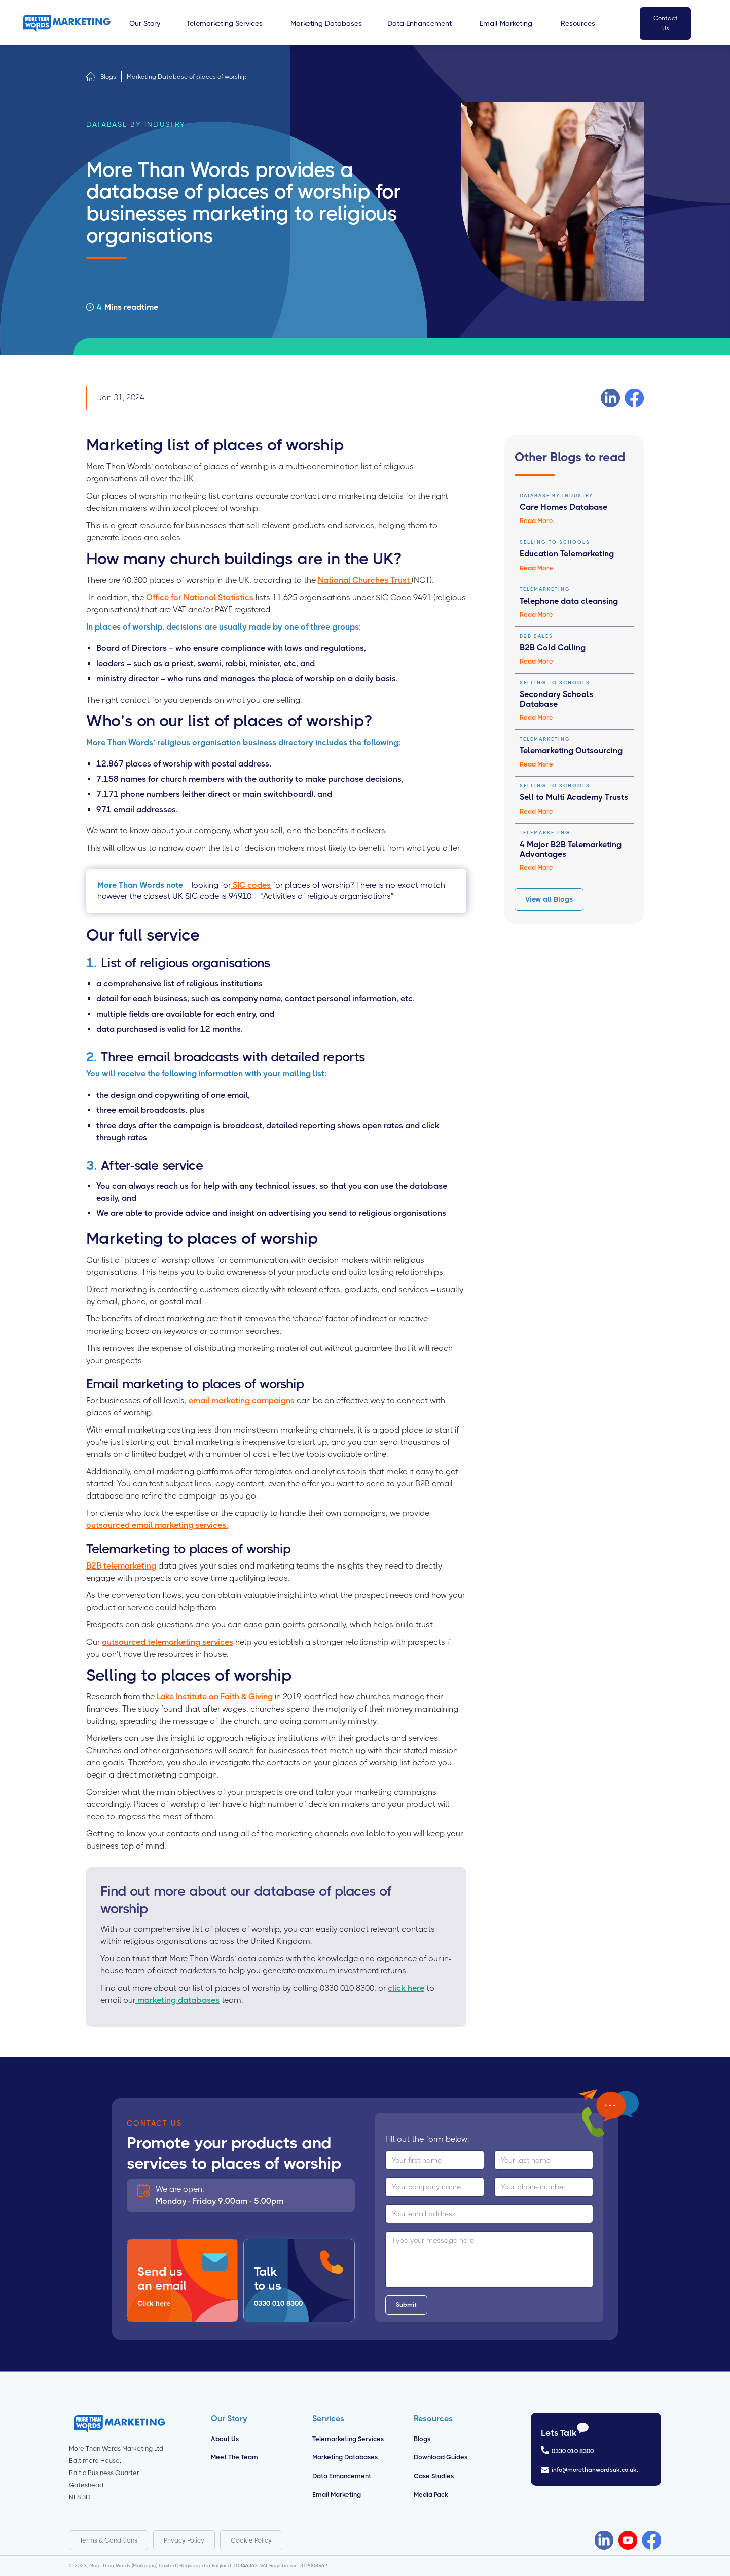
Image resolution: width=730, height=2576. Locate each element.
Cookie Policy (251, 2540)
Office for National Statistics (201, 597)
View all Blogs (549, 899)
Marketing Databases (345, 2457)
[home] (67, 23)
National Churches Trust (365, 580)
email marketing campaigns (242, 1400)
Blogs (108, 76)
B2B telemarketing (121, 1566)
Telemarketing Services (348, 2439)
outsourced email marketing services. (157, 1525)
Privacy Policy (184, 2540)
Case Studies (434, 2476)
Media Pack (431, 2494)
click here (406, 1988)
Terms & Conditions (108, 2540)
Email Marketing (336, 2494)
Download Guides (440, 2457)
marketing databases (177, 2000)
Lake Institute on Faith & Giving (215, 1696)
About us (225, 2439)
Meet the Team (234, 2457)
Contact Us (665, 23)
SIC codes (251, 885)
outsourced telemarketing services (167, 1642)
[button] (144, 23)
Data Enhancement (341, 2476)
